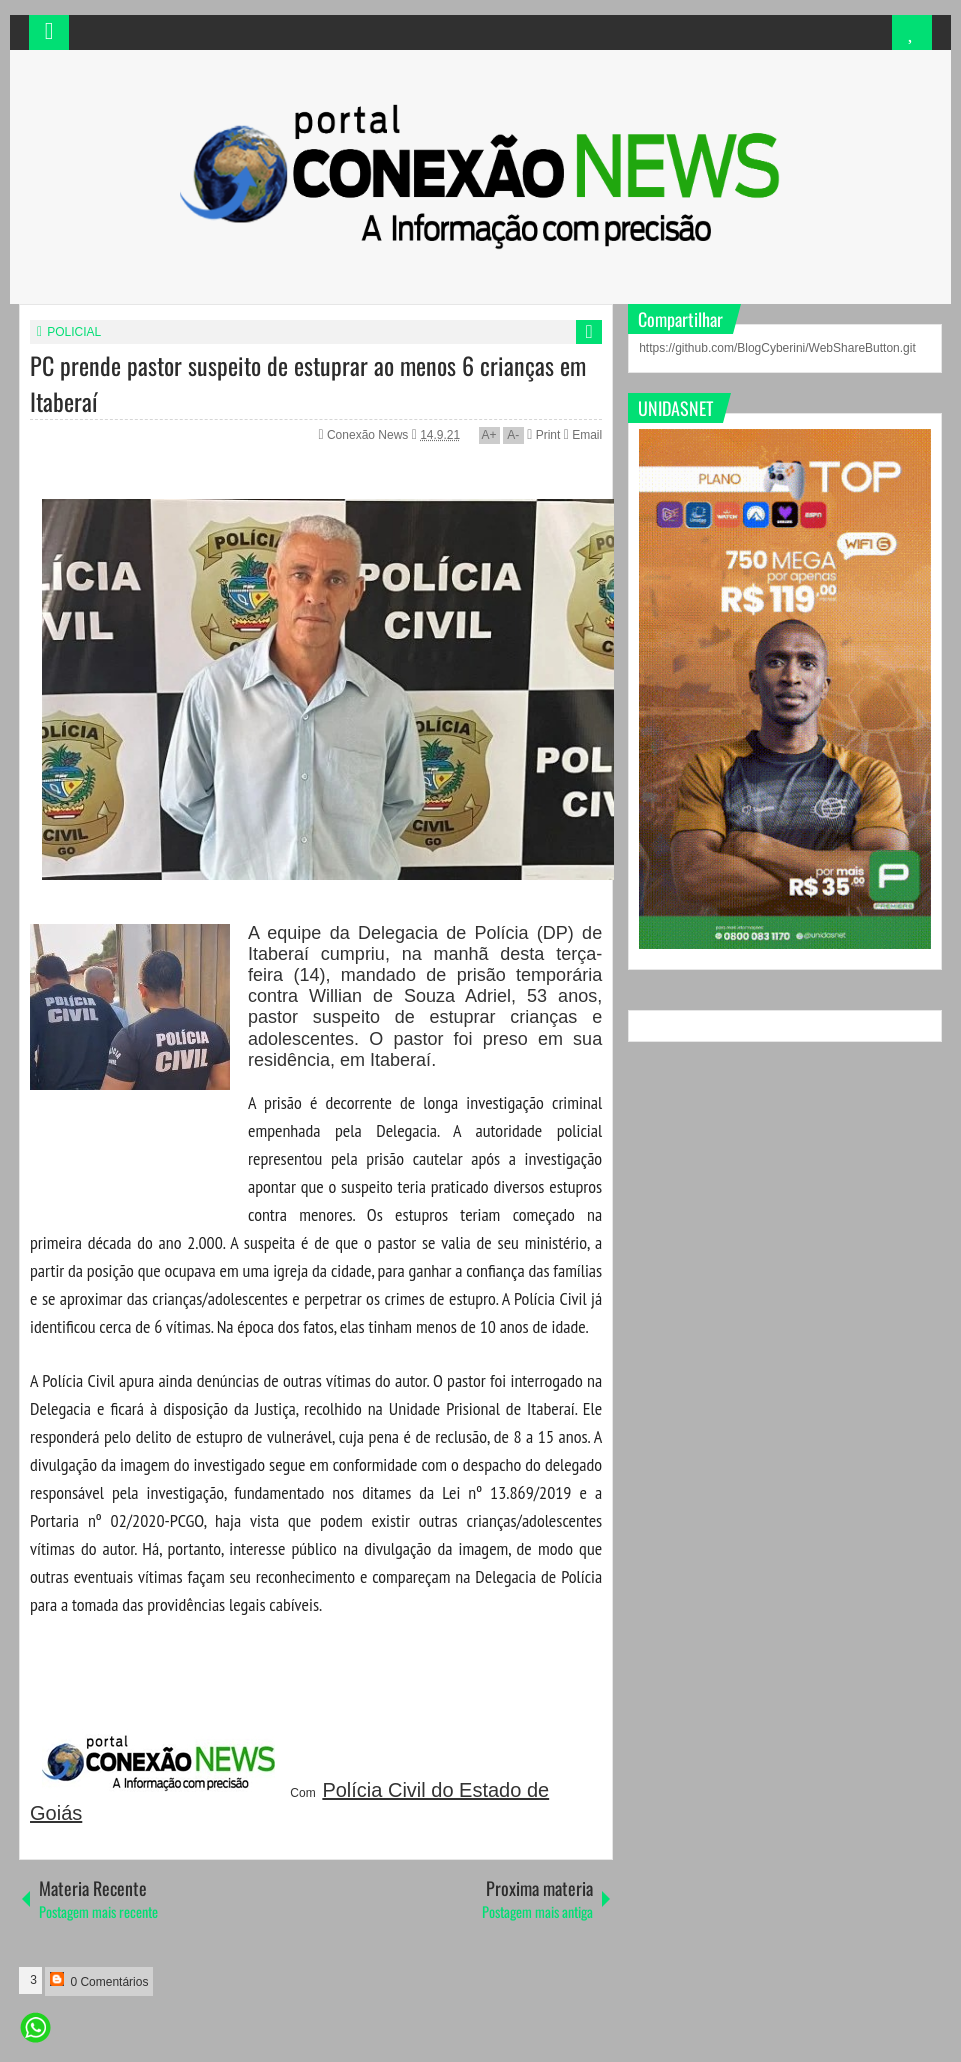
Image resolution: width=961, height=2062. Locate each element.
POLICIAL (74, 332)
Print (543, 435)
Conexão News (369, 435)
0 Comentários (99, 1980)
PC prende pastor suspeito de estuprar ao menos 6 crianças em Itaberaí (308, 383)
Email (583, 435)
